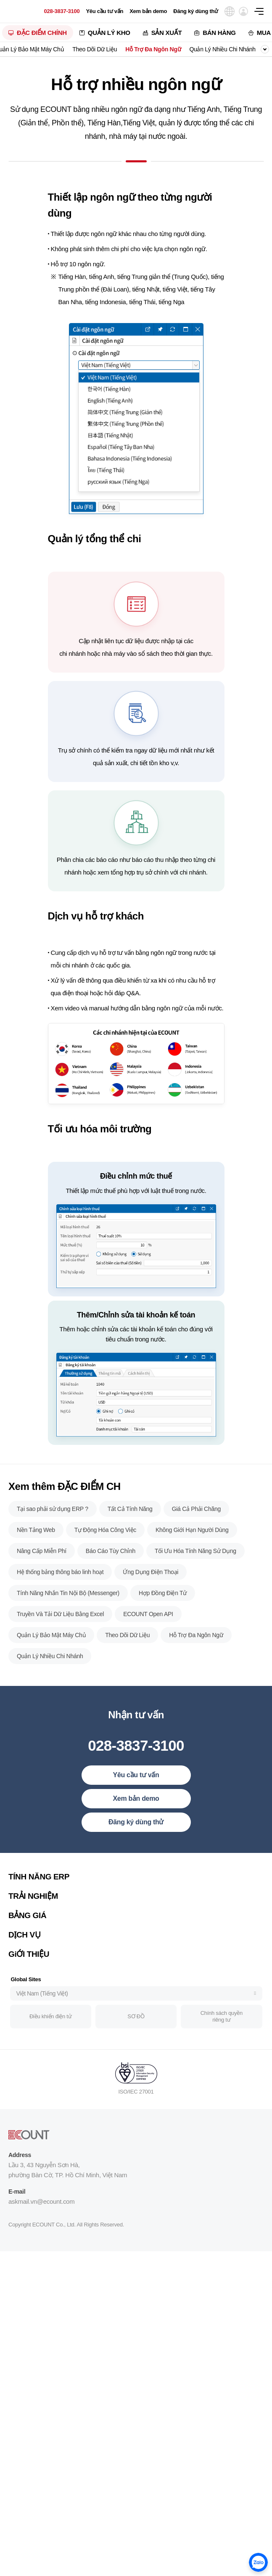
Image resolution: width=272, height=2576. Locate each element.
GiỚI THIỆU (28, 1994)
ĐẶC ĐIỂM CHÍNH (42, 32)
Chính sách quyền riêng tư (222, 2056)
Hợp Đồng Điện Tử (163, 1633)
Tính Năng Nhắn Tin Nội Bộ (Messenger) (68, 1633)
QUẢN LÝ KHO (109, 32)
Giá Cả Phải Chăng (196, 1549)
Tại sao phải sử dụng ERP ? (52, 1549)
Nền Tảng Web (36, 1570)
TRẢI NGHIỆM (33, 1936)
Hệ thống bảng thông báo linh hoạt (60, 1612)
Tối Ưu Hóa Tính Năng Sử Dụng (195, 1591)
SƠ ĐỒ (135, 2057)
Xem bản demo (148, 11)
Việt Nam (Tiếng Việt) (42, 2033)
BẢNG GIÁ (27, 1955)
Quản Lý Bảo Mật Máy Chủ (51, 1675)
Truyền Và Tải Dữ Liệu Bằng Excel (60, 1654)
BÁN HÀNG (219, 32)
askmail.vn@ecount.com (41, 2241)
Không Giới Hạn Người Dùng (192, 1570)
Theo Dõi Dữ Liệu (94, 49)
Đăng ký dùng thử (195, 11)
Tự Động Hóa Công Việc (105, 1570)
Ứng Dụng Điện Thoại (150, 1612)
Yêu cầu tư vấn (104, 11)
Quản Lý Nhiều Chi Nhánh (222, 49)
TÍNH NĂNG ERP (38, 1916)
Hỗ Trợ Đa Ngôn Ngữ (153, 49)
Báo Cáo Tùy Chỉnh (110, 1591)
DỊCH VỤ (24, 1974)
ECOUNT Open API (148, 1654)
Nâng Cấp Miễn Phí (41, 1591)
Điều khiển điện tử (50, 2057)
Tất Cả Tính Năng (130, 1549)
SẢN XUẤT (166, 32)
